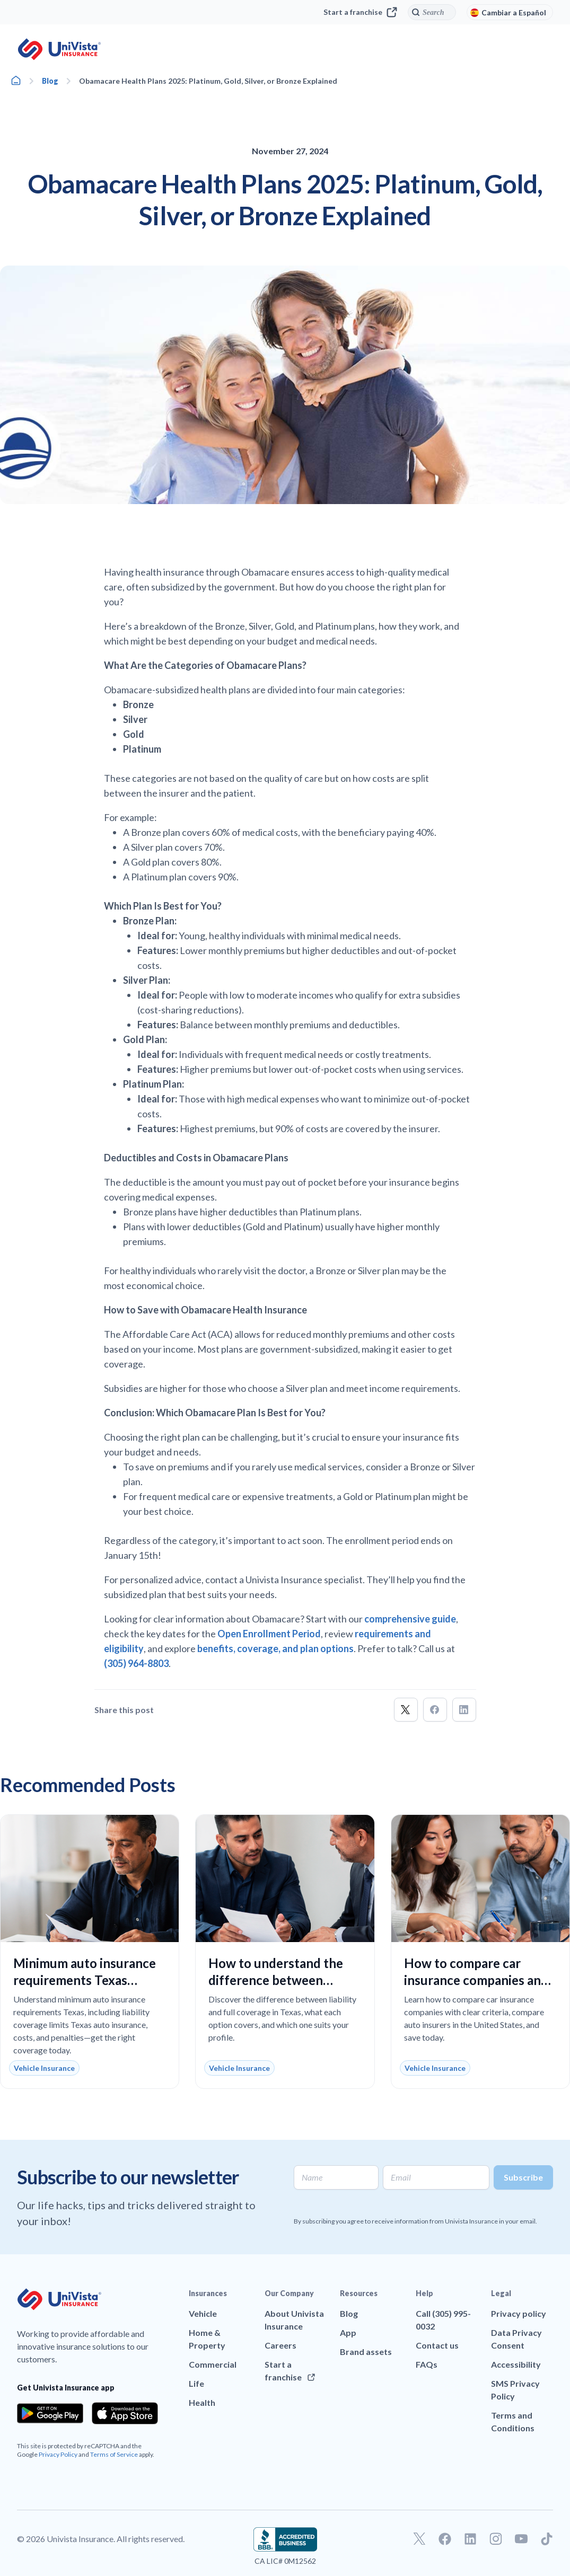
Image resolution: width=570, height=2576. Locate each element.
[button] (406, 1710)
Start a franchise (360, 12)
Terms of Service (114, 2454)
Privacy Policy (58, 2454)
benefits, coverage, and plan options (275, 1648)
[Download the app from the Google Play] (50, 2413)
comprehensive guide (410, 1619)
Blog (50, 80)
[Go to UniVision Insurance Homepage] (59, 49)
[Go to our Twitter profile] (419, 2539)
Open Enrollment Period (269, 1633)
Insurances (208, 2293)
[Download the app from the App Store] (125, 2413)
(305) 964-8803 (136, 1663)
